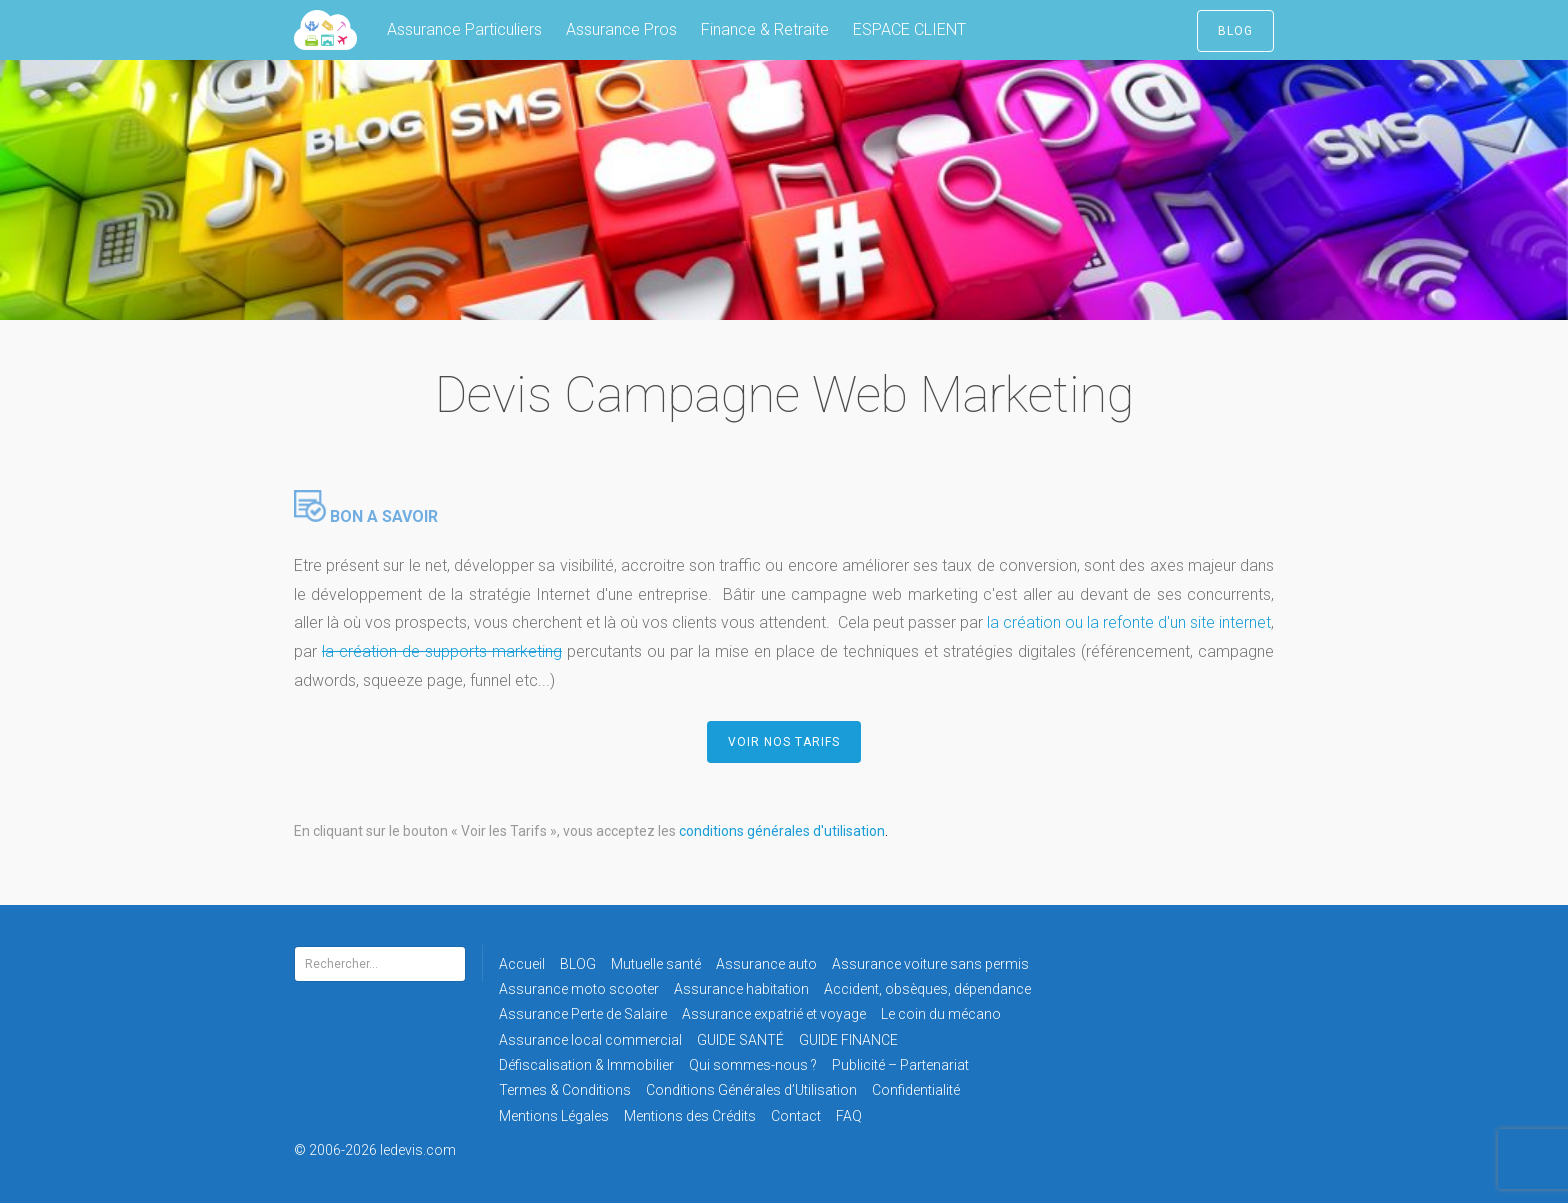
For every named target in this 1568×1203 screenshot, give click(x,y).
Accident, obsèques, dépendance (927, 989)
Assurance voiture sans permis (930, 964)
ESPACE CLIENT (909, 29)
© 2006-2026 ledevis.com (402, 1150)
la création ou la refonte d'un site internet (1127, 622)
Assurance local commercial (590, 1040)
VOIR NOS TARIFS (784, 742)
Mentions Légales (554, 1116)
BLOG (1235, 31)
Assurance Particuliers (464, 29)
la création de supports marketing (442, 651)
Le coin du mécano (941, 1014)
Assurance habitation (741, 989)
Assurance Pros (621, 29)
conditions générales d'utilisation (782, 831)
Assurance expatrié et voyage (774, 1014)
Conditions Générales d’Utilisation (751, 1090)
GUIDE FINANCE (848, 1040)
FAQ (849, 1116)
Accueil (522, 964)
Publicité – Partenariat (900, 1065)
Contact (796, 1116)
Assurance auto (766, 964)
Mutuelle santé (656, 964)
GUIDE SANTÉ (740, 1040)
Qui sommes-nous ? (753, 1065)
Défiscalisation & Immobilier (586, 1065)
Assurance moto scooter (579, 989)
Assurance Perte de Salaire (583, 1014)
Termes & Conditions (565, 1090)
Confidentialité (916, 1090)
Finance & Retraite (765, 29)
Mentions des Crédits (690, 1116)
